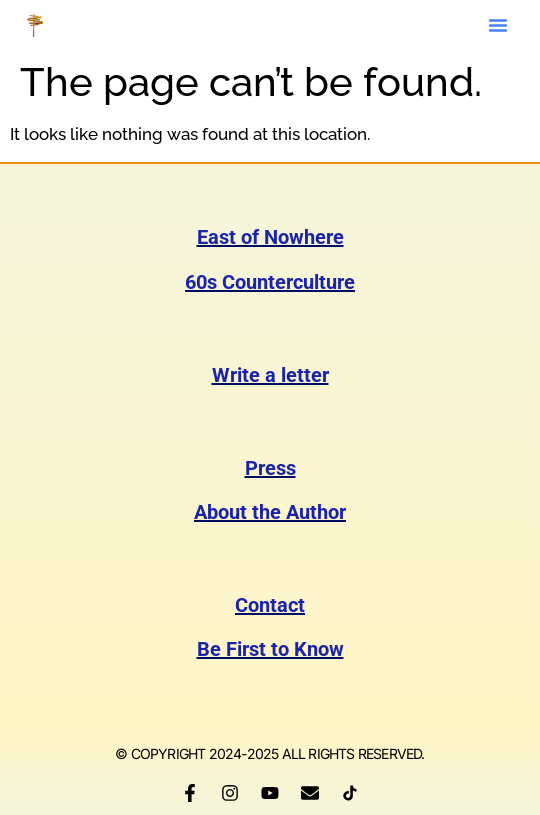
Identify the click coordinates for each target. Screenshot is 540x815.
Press (270, 468)
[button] (498, 25)
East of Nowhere (270, 237)
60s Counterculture (270, 282)
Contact (270, 605)
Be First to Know (270, 649)
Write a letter (270, 375)
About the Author (270, 512)
